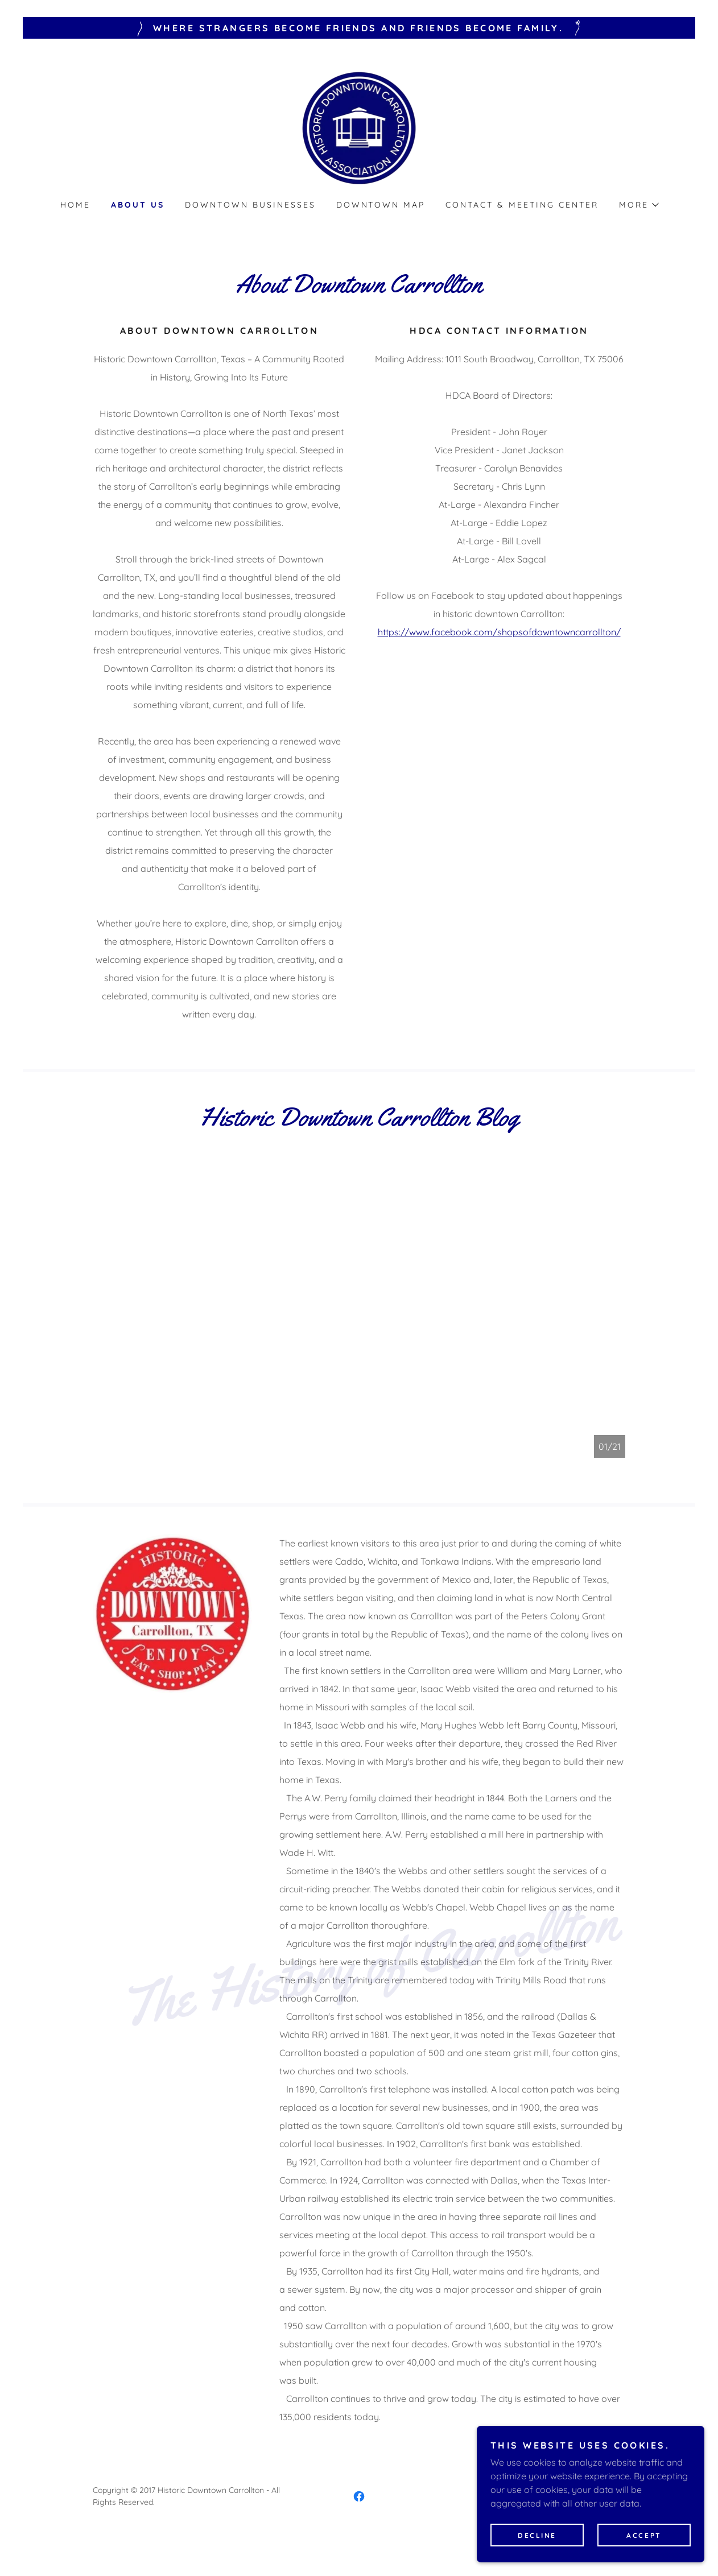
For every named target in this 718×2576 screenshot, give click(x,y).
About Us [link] (137, 205)
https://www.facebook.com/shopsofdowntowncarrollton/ (499, 632)
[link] (359, 126)
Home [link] (75, 205)
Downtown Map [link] (381, 205)
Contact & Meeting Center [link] (522, 205)
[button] (638, 205)
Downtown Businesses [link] (250, 205)
